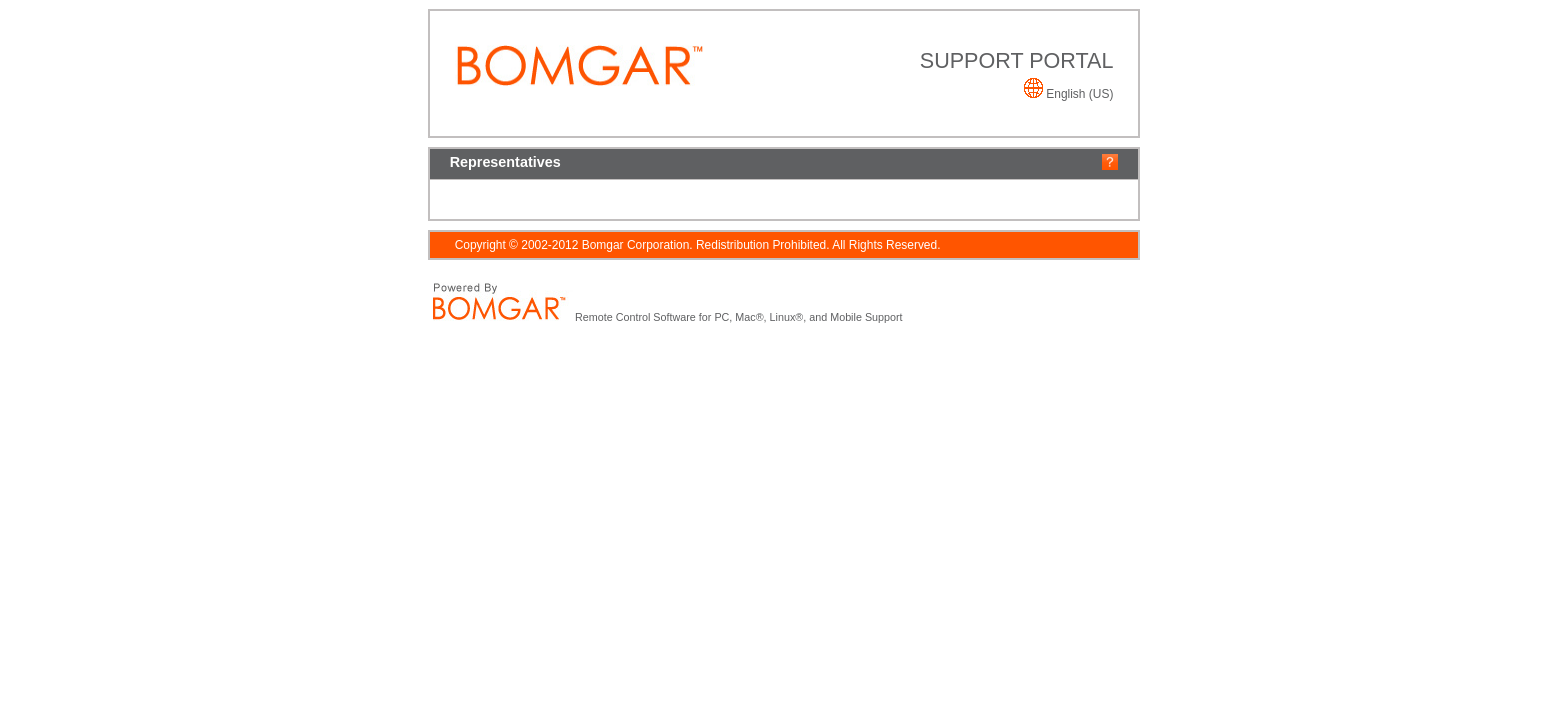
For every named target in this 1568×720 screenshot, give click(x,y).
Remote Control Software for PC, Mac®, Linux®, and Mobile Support (739, 317)
